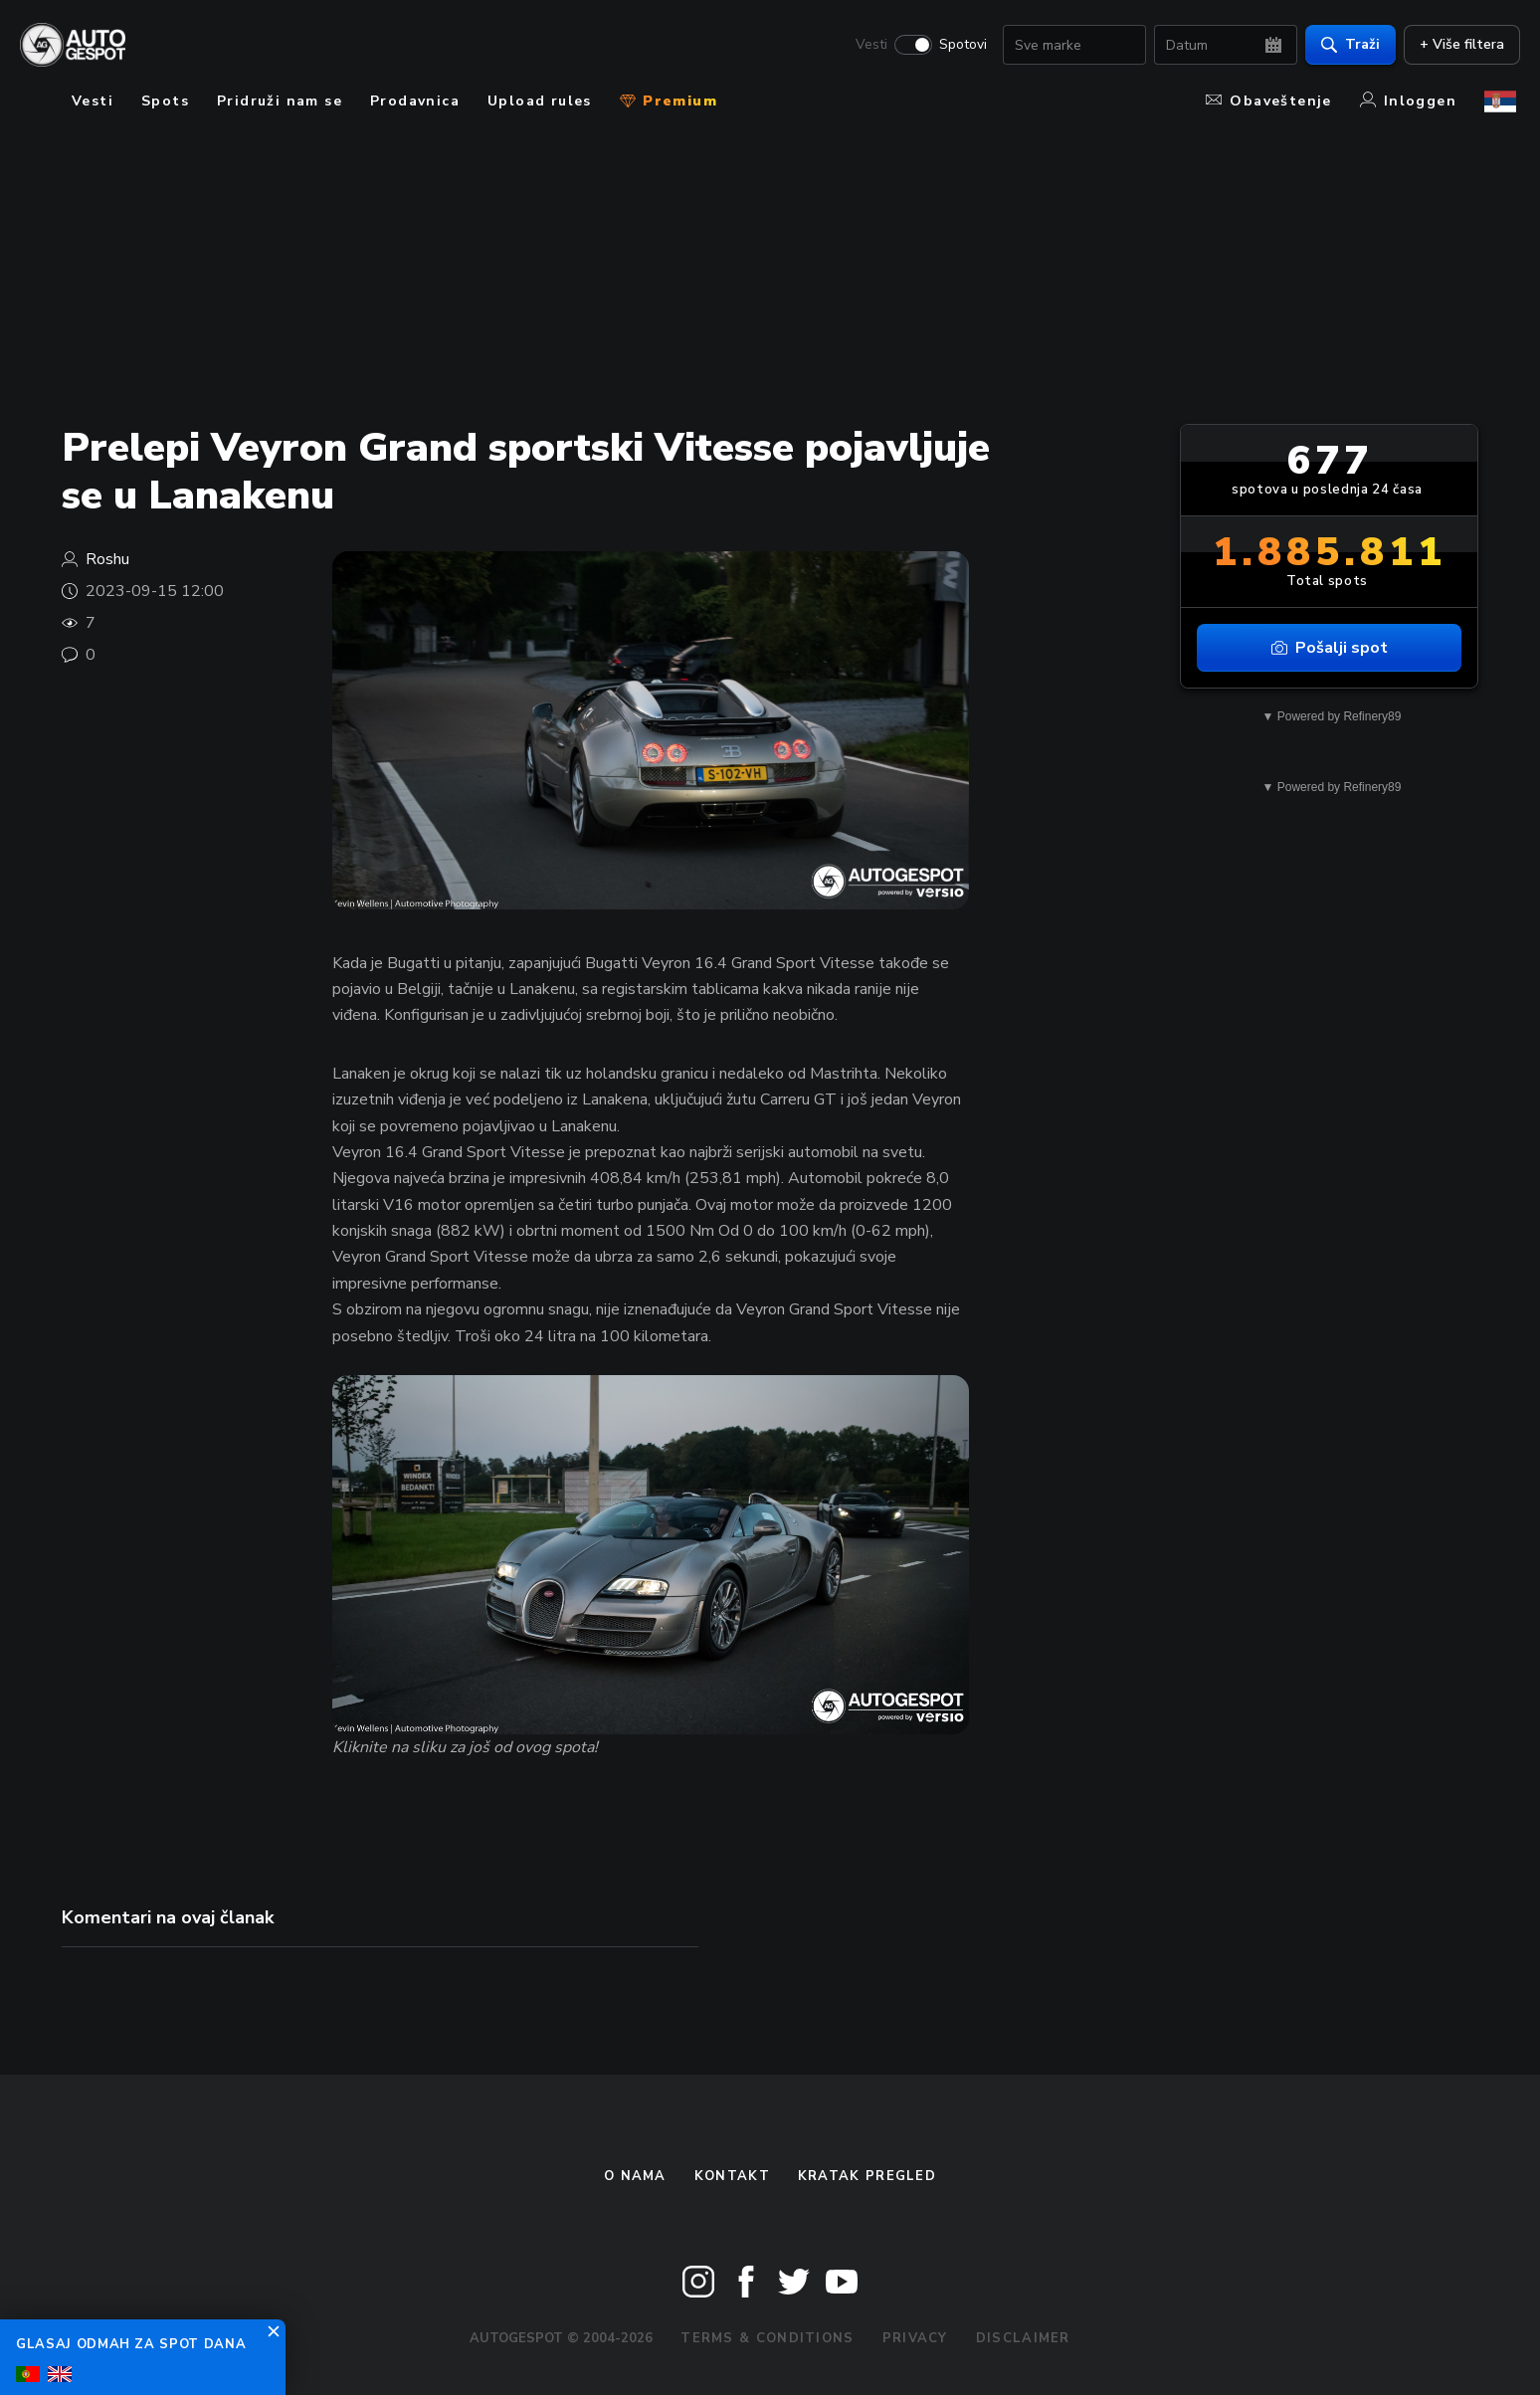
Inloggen (1408, 101)
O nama (635, 2176)
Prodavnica (415, 101)
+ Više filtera (1458, 45)
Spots (165, 101)
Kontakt (732, 2176)
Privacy (915, 2338)
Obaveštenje (1268, 101)
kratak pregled (867, 2176)
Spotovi (959, 46)
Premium (668, 101)
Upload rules (539, 101)
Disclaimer (1023, 2338)
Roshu (107, 559)
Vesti (867, 46)
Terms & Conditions (767, 2338)
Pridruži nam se (279, 101)
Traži (1346, 45)
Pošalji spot (1329, 648)
